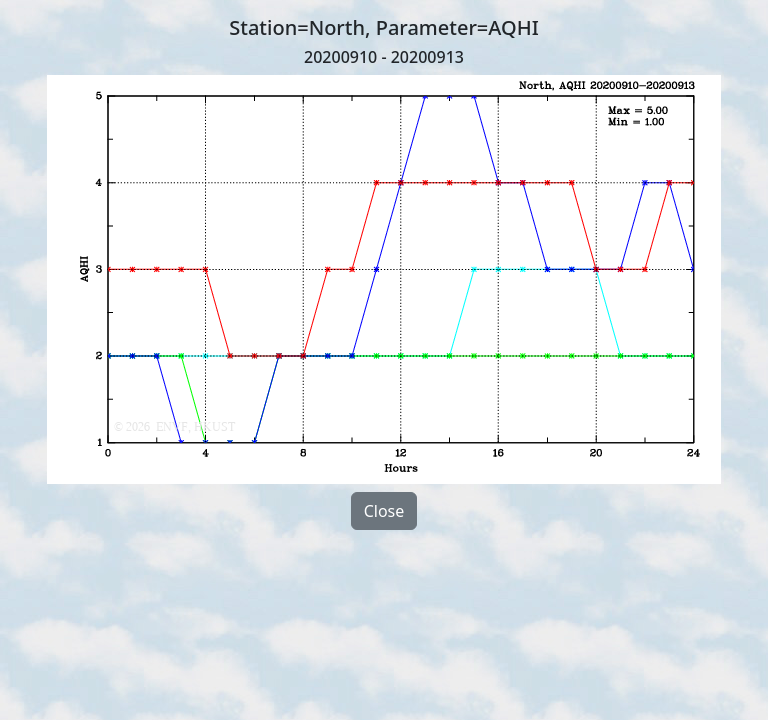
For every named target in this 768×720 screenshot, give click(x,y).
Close (384, 511)
